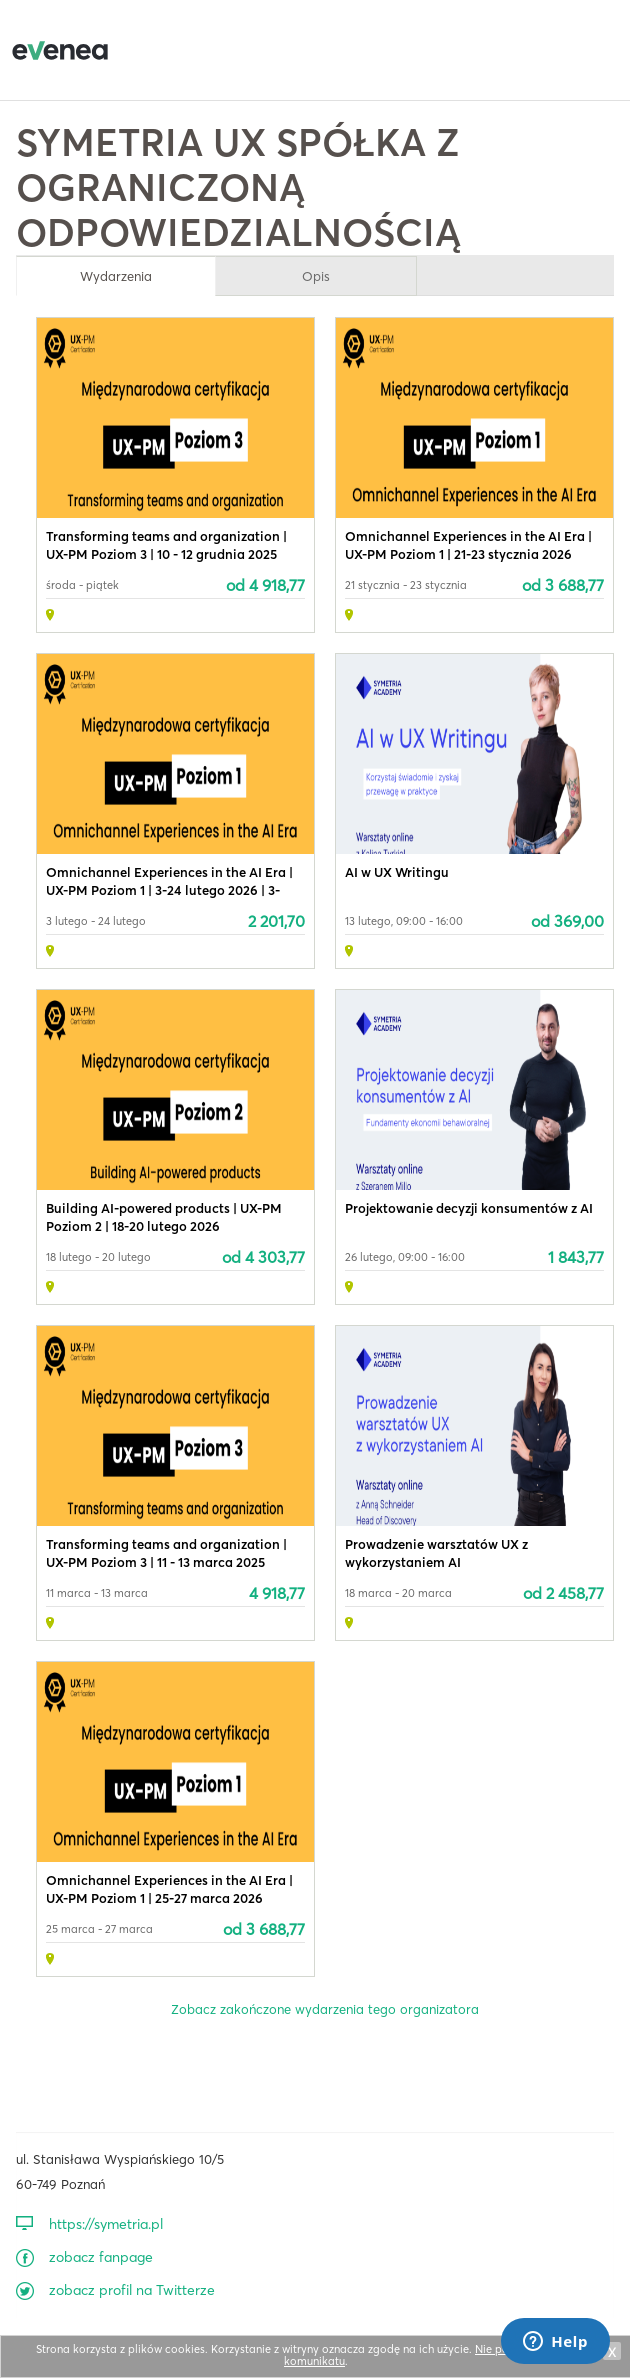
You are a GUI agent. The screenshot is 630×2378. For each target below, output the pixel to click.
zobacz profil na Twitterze (132, 2290)
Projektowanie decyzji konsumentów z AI (469, 1208)
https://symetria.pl (106, 2224)
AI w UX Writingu (397, 872)
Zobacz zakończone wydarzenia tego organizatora (325, 2009)
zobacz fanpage (101, 2257)
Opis (316, 276)
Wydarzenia (116, 276)
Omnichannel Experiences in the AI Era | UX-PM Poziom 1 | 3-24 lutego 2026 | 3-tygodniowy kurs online (169, 890)
